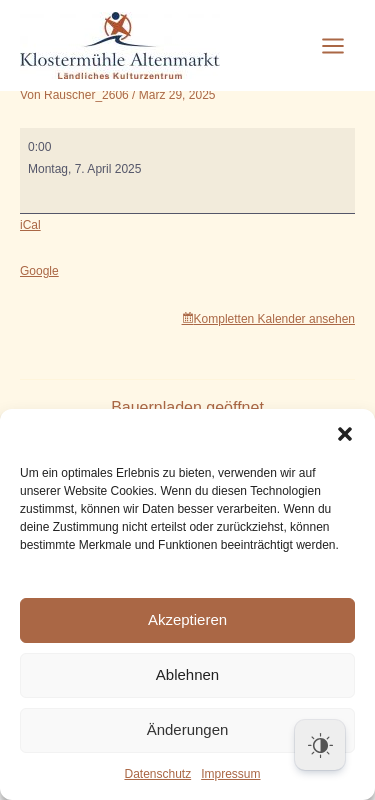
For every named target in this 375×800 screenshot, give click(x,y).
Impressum (230, 774)
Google (39, 271)
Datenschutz (157, 774)
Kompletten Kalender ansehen (274, 319)
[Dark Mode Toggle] (320, 745)
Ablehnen (187, 674)
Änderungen (188, 729)
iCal (30, 225)
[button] (345, 434)
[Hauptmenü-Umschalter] (333, 46)
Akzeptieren (187, 619)
